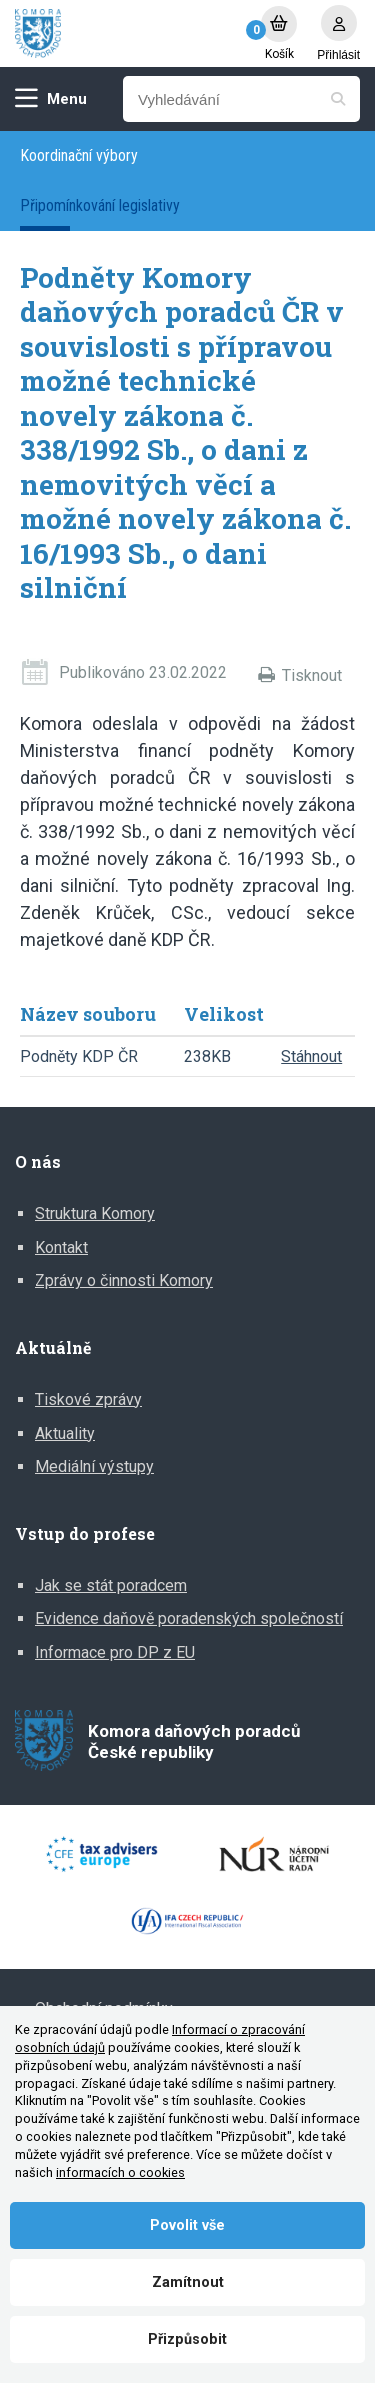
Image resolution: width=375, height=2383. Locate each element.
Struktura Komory (95, 1213)
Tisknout (312, 675)
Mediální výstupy (94, 1466)
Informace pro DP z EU (115, 1652)
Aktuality (65, 1433)
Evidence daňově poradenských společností (189, 1618)
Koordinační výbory (79, 155)
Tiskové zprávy (88, 1399)
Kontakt (61, 1247)
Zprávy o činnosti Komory (124, 1280)
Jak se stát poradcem (111, 1585)
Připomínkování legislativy (100, 205)
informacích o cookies (120, 2172)
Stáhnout (311, 1056)
